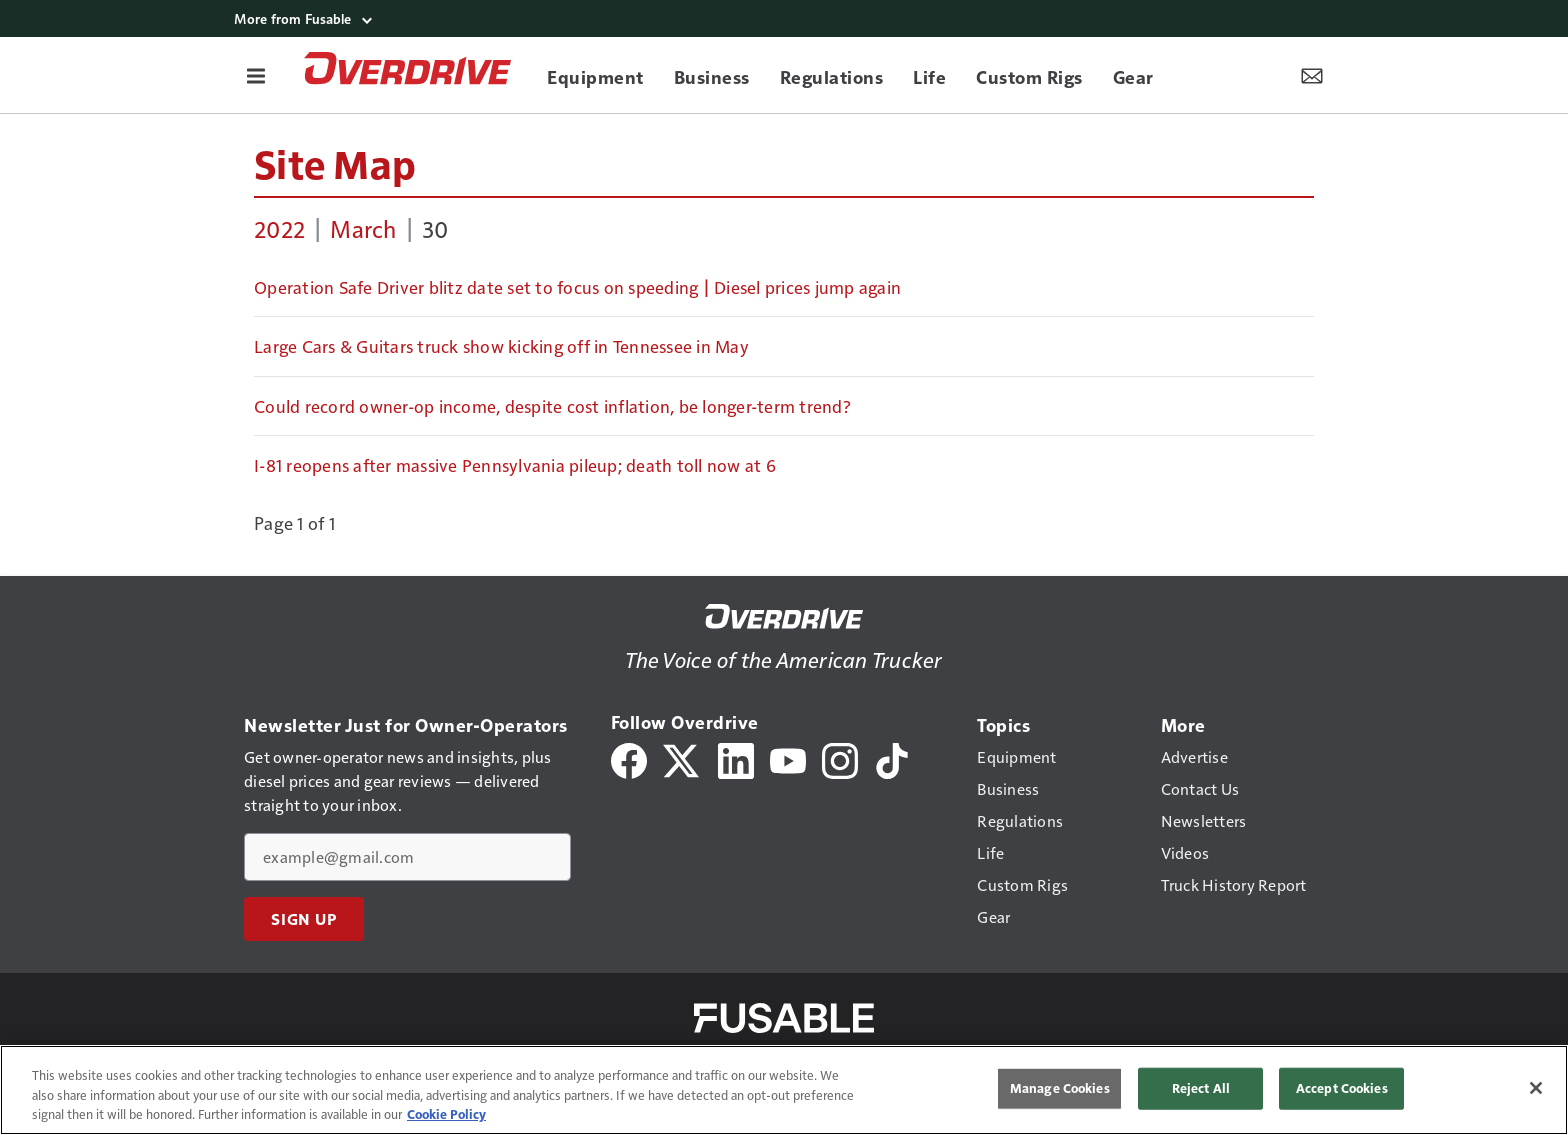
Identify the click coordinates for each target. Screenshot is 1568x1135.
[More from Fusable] (784, 18)
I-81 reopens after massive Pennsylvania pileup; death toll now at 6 (515, 465)
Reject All (1201, 1088)
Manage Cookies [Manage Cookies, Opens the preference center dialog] (1060, 1088)
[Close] (1536, 1088)
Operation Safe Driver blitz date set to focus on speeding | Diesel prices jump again (577, 287)
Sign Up (304, 919)
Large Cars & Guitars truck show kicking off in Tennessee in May (501, 346)
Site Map (335, 163)
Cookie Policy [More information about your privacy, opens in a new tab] (446, 1114)
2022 (279, 228)
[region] (784, 1090)
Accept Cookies (1342, 1088)
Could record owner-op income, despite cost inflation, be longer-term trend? (552, 406)
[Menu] (256, 75)
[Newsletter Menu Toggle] (1312, 75)
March (363, 228)
